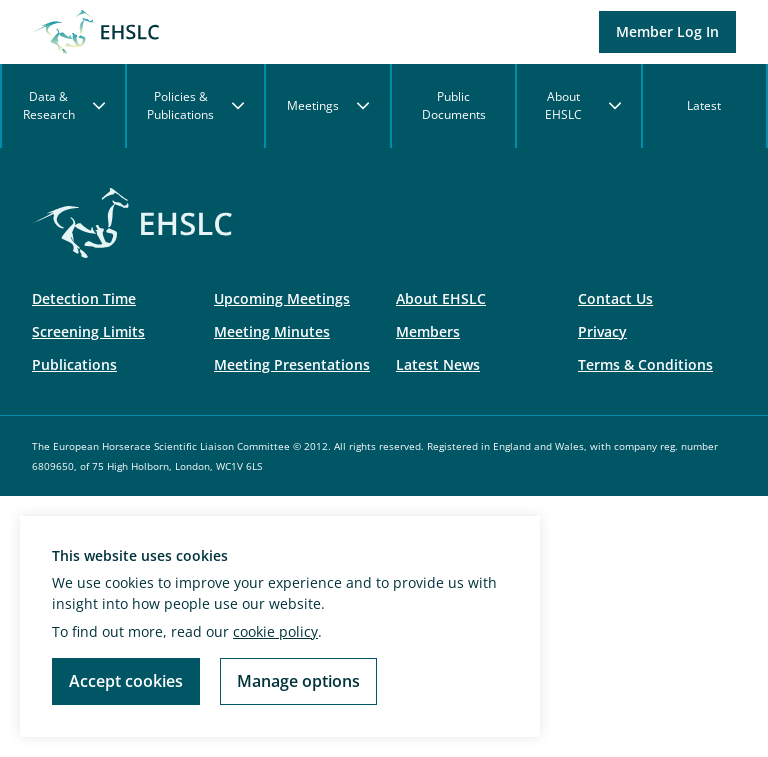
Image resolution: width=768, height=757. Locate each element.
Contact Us (615, 298)
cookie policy (275, 631)
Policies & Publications (195, 105)
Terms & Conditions (645, 364)
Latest (704, 105)
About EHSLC (582, 105)
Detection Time (84, 298)
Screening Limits (88, 331)
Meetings (328, 105)
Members (428, 331)
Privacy (602, 331)
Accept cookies (126, 681)
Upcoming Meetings (282, 298)
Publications (74, 364)
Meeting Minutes (272, 331)
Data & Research (64, 105)
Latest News (438, 364)
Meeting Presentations (292, 364)
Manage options (298, 681)
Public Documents (454, 105)
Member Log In (667, 31)
